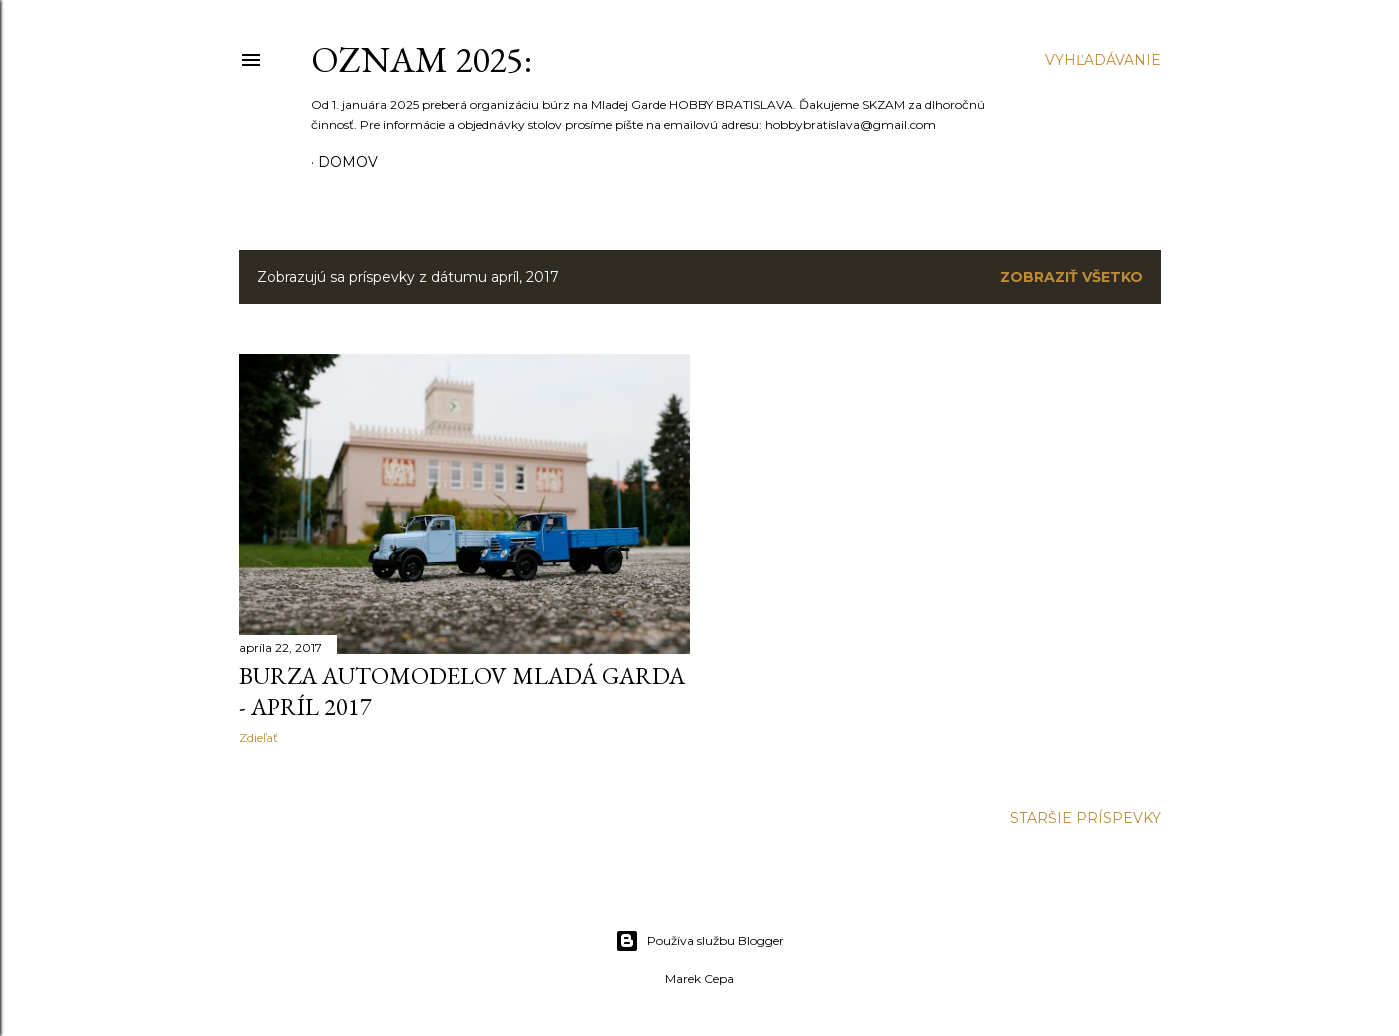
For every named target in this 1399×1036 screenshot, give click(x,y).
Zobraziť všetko (1071, 277)
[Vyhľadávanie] (1103, 60)
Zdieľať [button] (258, 737)
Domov (348, 162)
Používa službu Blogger (699, 941)
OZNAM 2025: (421, 59)
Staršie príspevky (1085, 818)
